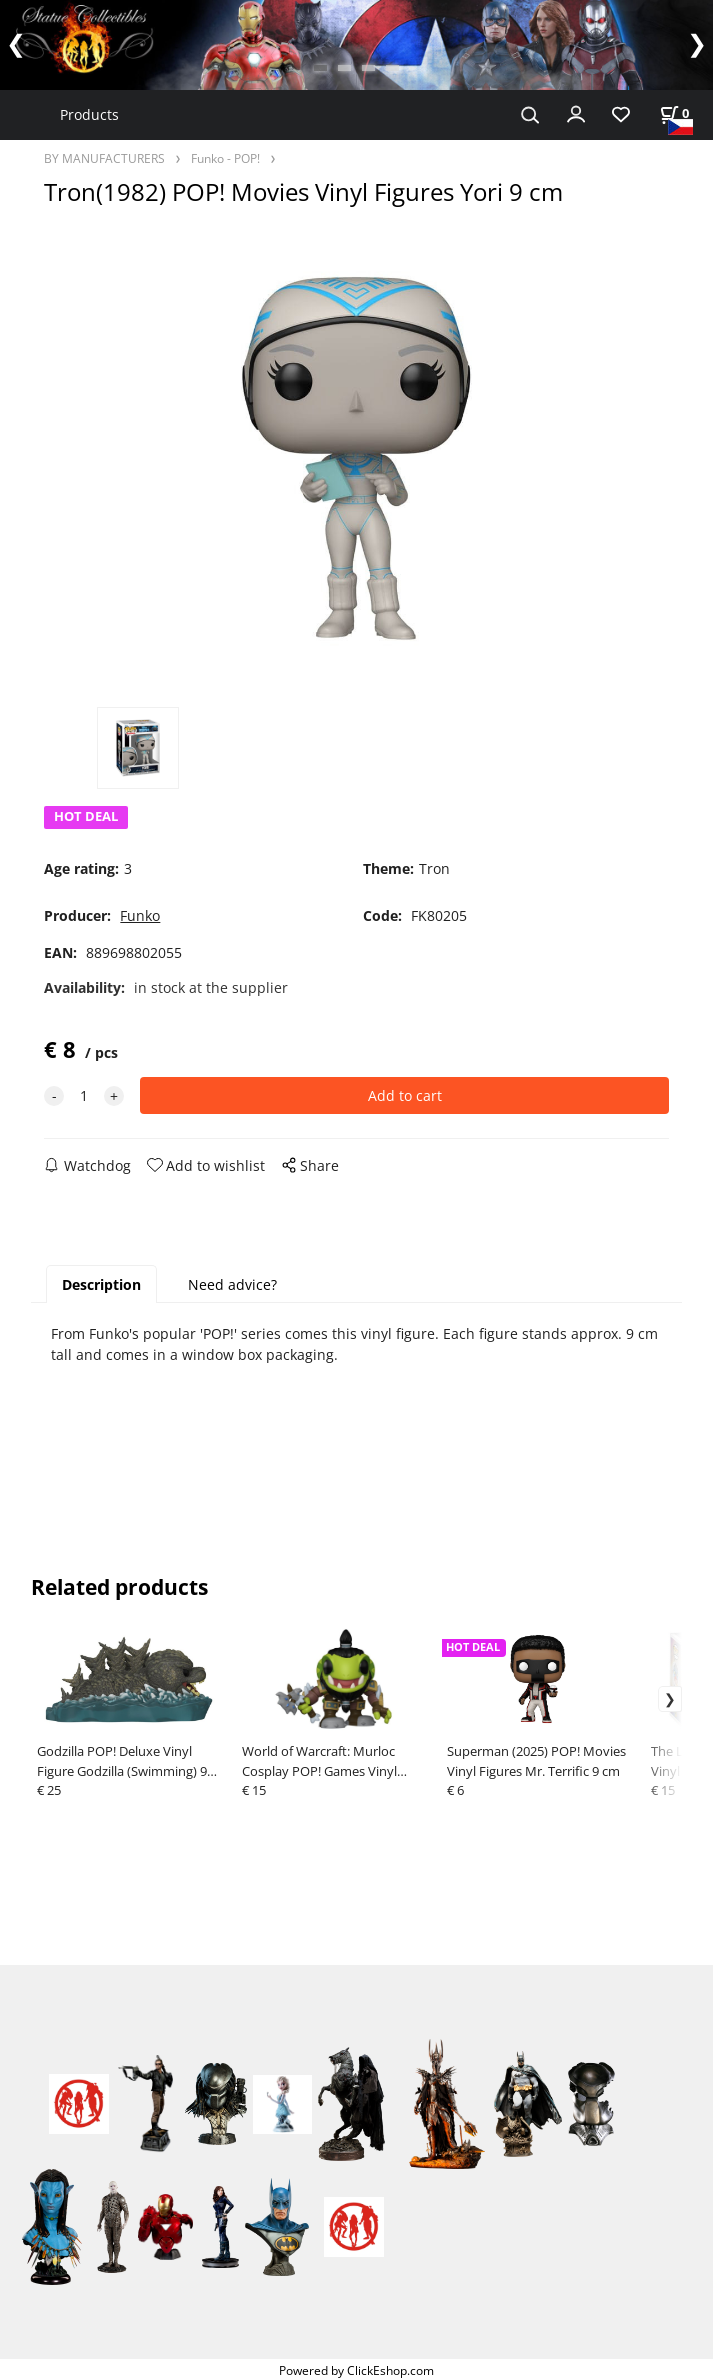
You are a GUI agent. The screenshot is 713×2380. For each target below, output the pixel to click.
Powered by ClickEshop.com (356, 2370)
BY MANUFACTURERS (104, 158)
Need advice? (232, 1284)
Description (101, 1284)
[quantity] (84, 1095)
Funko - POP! (225, 158)
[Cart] (674, 113)
